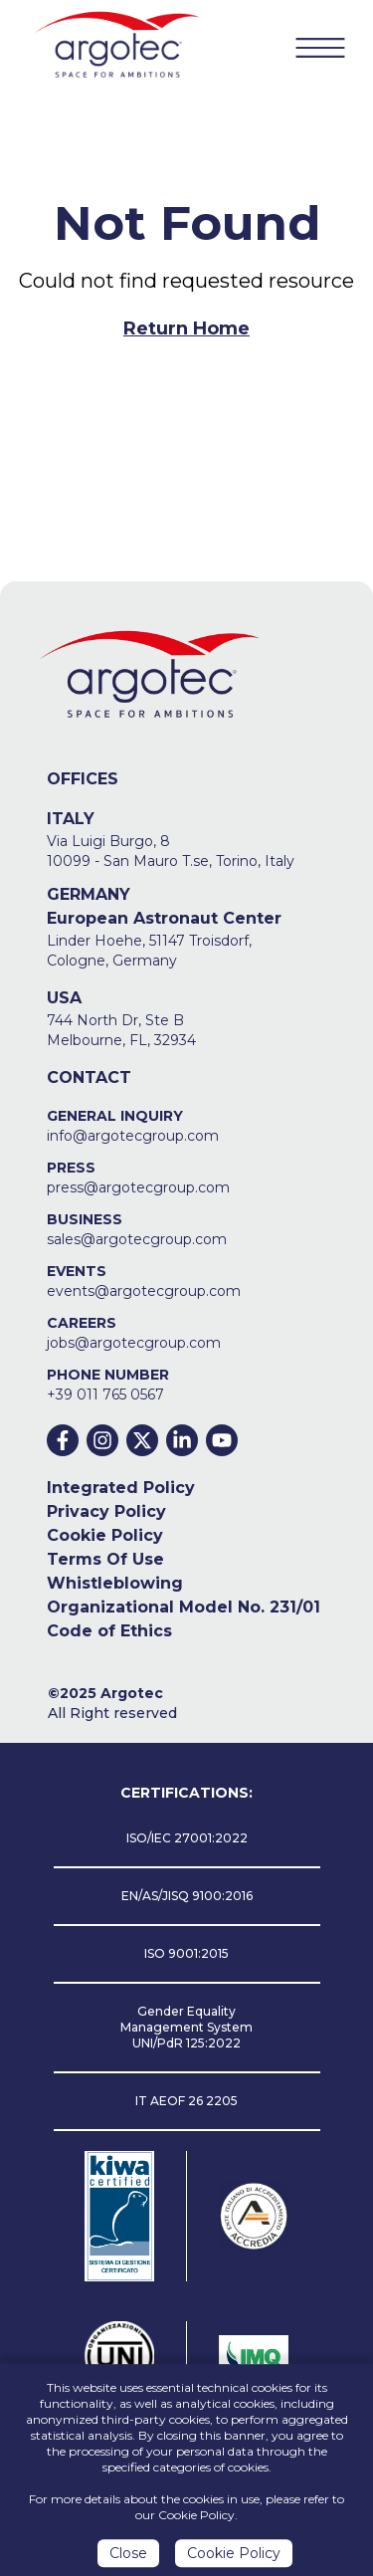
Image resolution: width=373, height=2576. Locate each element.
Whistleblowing (115, 1583)
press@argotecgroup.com (138, 1187)
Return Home (186, 328)
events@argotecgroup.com (144, 1291)
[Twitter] (142, 1440)
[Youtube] (222, 1440)
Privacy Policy (106, 1511)
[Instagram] (102, 1440)
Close (128, 2557)
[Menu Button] (320, 47)
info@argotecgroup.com (133, 1136)
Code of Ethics (109, 1630)
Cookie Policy (105, 1535)
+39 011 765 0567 (105, 1394)
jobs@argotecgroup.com (134, 1343)
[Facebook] (63, 1440)
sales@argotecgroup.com (137, 1239)
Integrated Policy (121, 1487)
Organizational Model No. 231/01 (183, 1607)
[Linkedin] (182, 1440)
